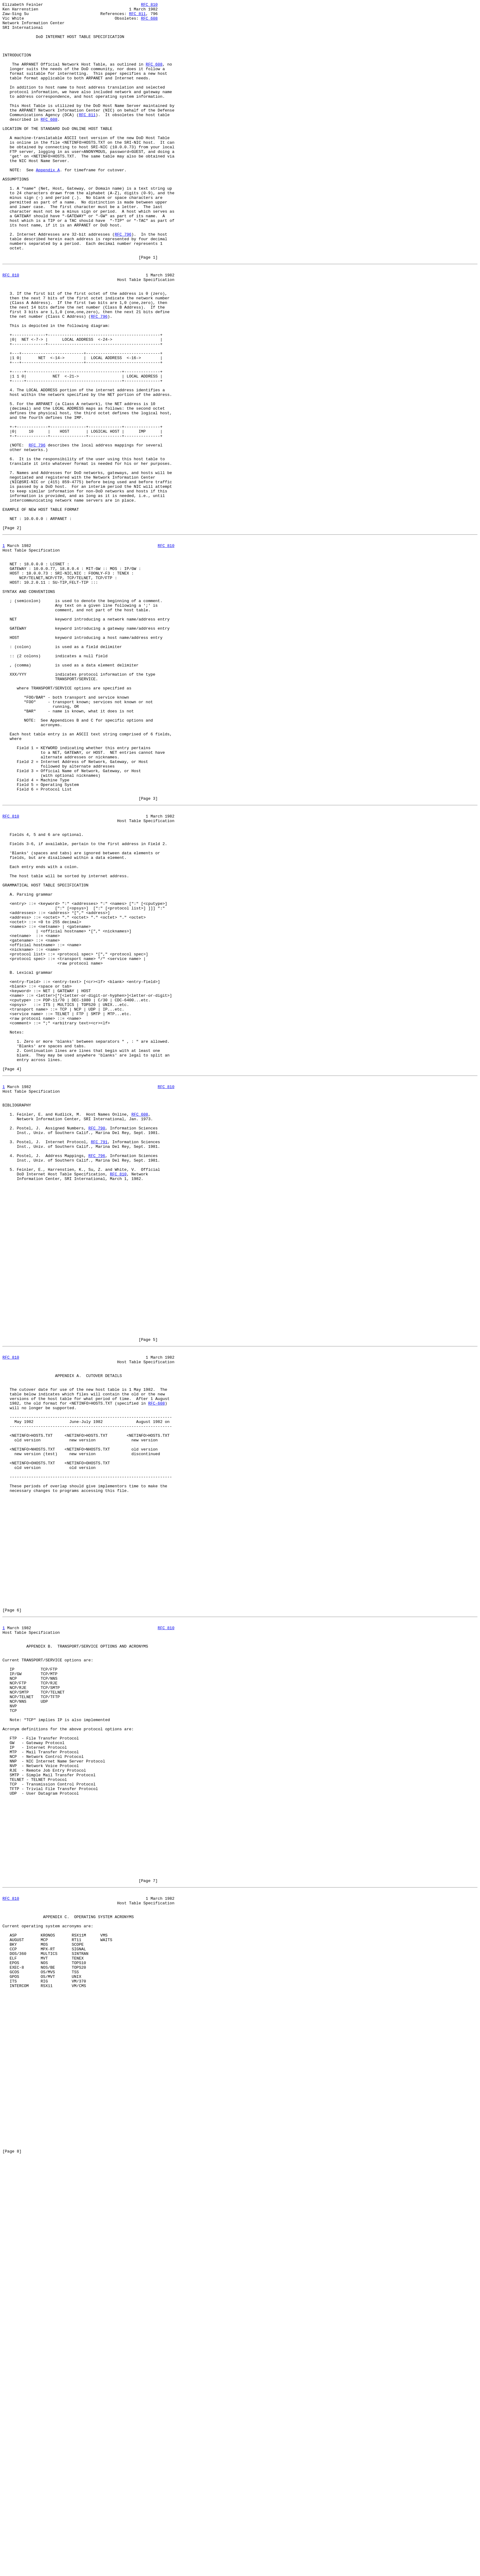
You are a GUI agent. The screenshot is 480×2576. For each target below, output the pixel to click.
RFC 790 (96, 1346)
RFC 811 (137, 16)
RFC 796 (123, 281)
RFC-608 (156, 1675)
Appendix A (48, 204)
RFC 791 (99, 1363)
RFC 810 (149, 5)
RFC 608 (149, 22)
